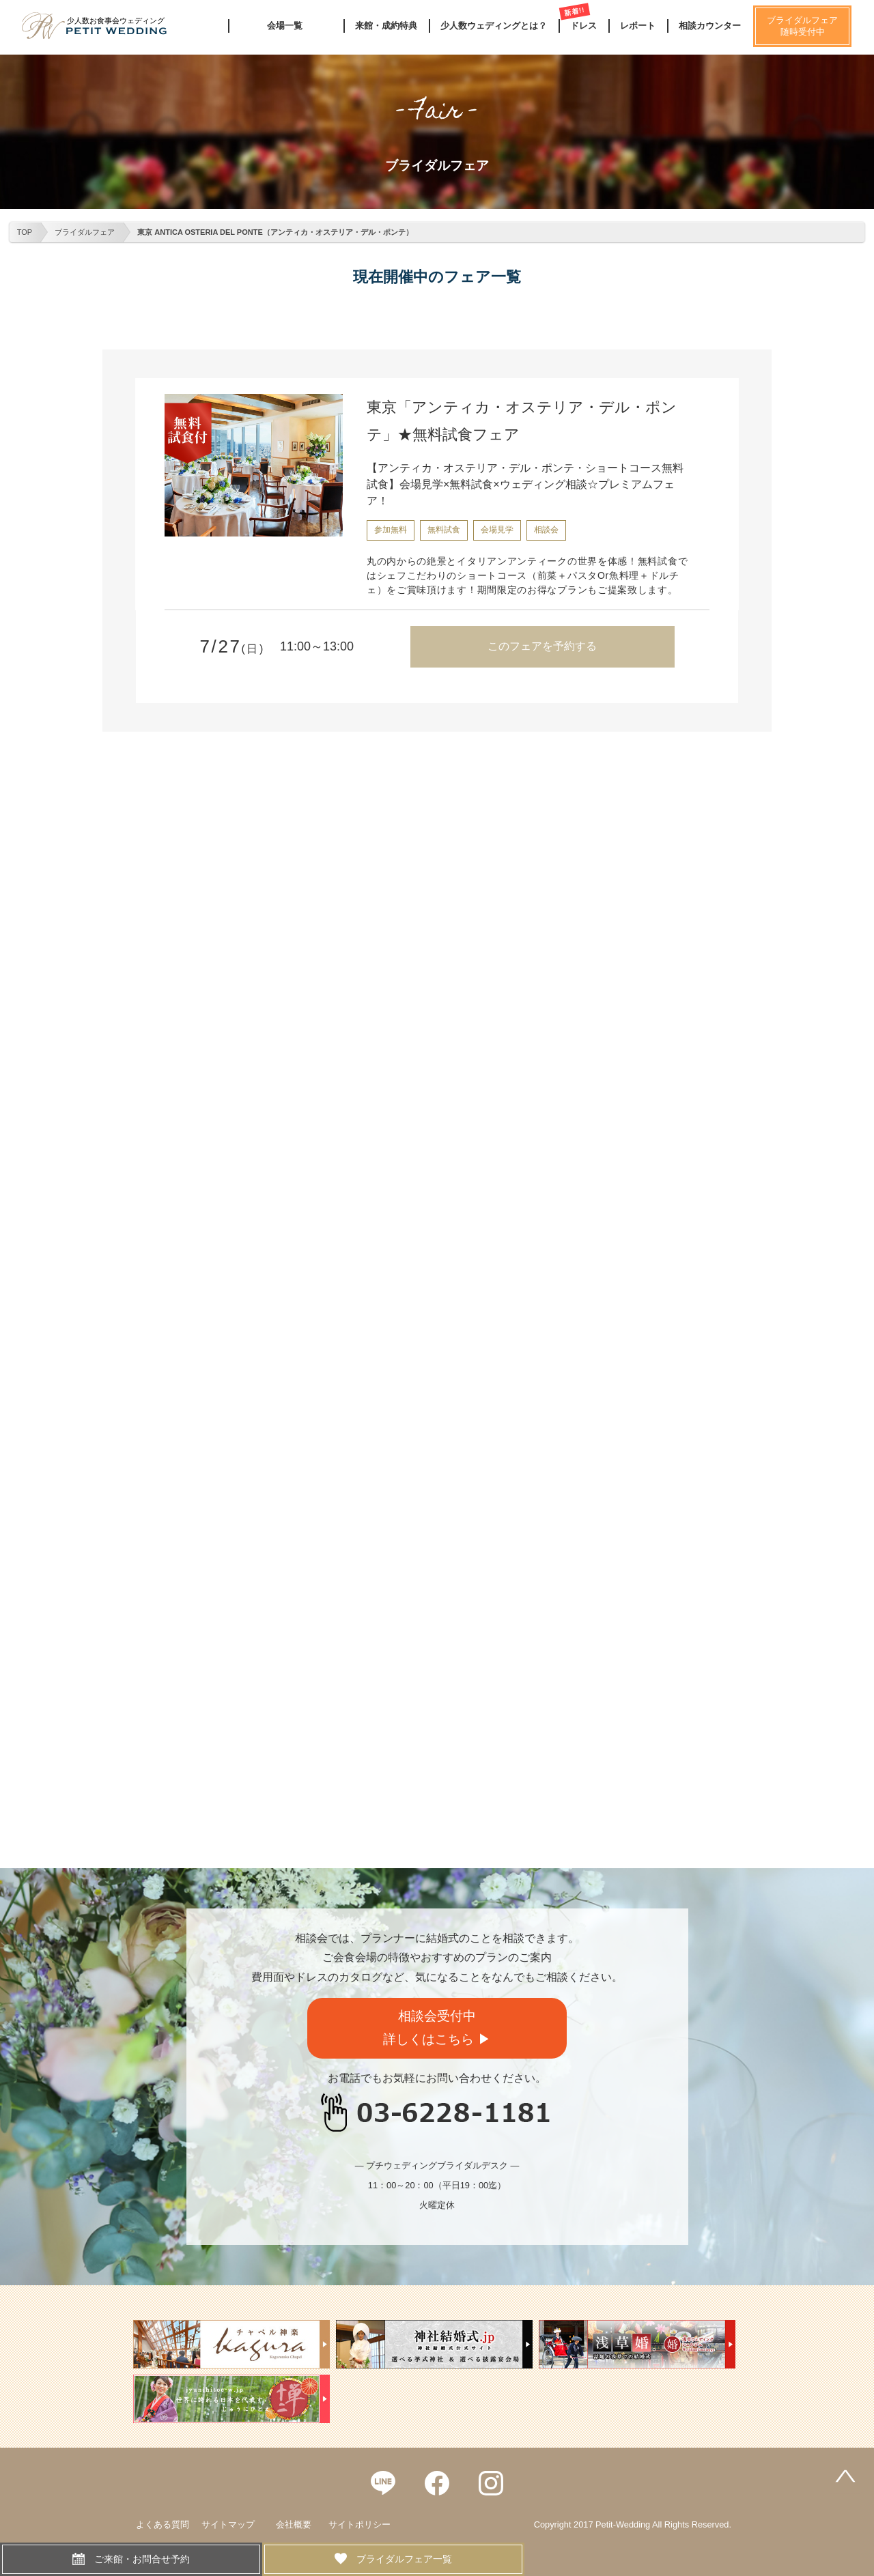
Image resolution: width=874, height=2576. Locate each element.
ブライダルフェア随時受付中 (802, 26)
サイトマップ (228, 2524)
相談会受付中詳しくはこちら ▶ (436, 2028)
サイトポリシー (359, 2524)
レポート (638, 25)
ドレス (583, 25)
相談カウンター (710, 25)
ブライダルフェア (85, 232)
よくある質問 (162, 2524)
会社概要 (293, 2524)
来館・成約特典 (386, 25)
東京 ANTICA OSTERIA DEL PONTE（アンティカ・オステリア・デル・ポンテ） (275, 232)
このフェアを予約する (542, 646)
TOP (24, 232)
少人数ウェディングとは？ (493, 25)
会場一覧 (284, 25)
